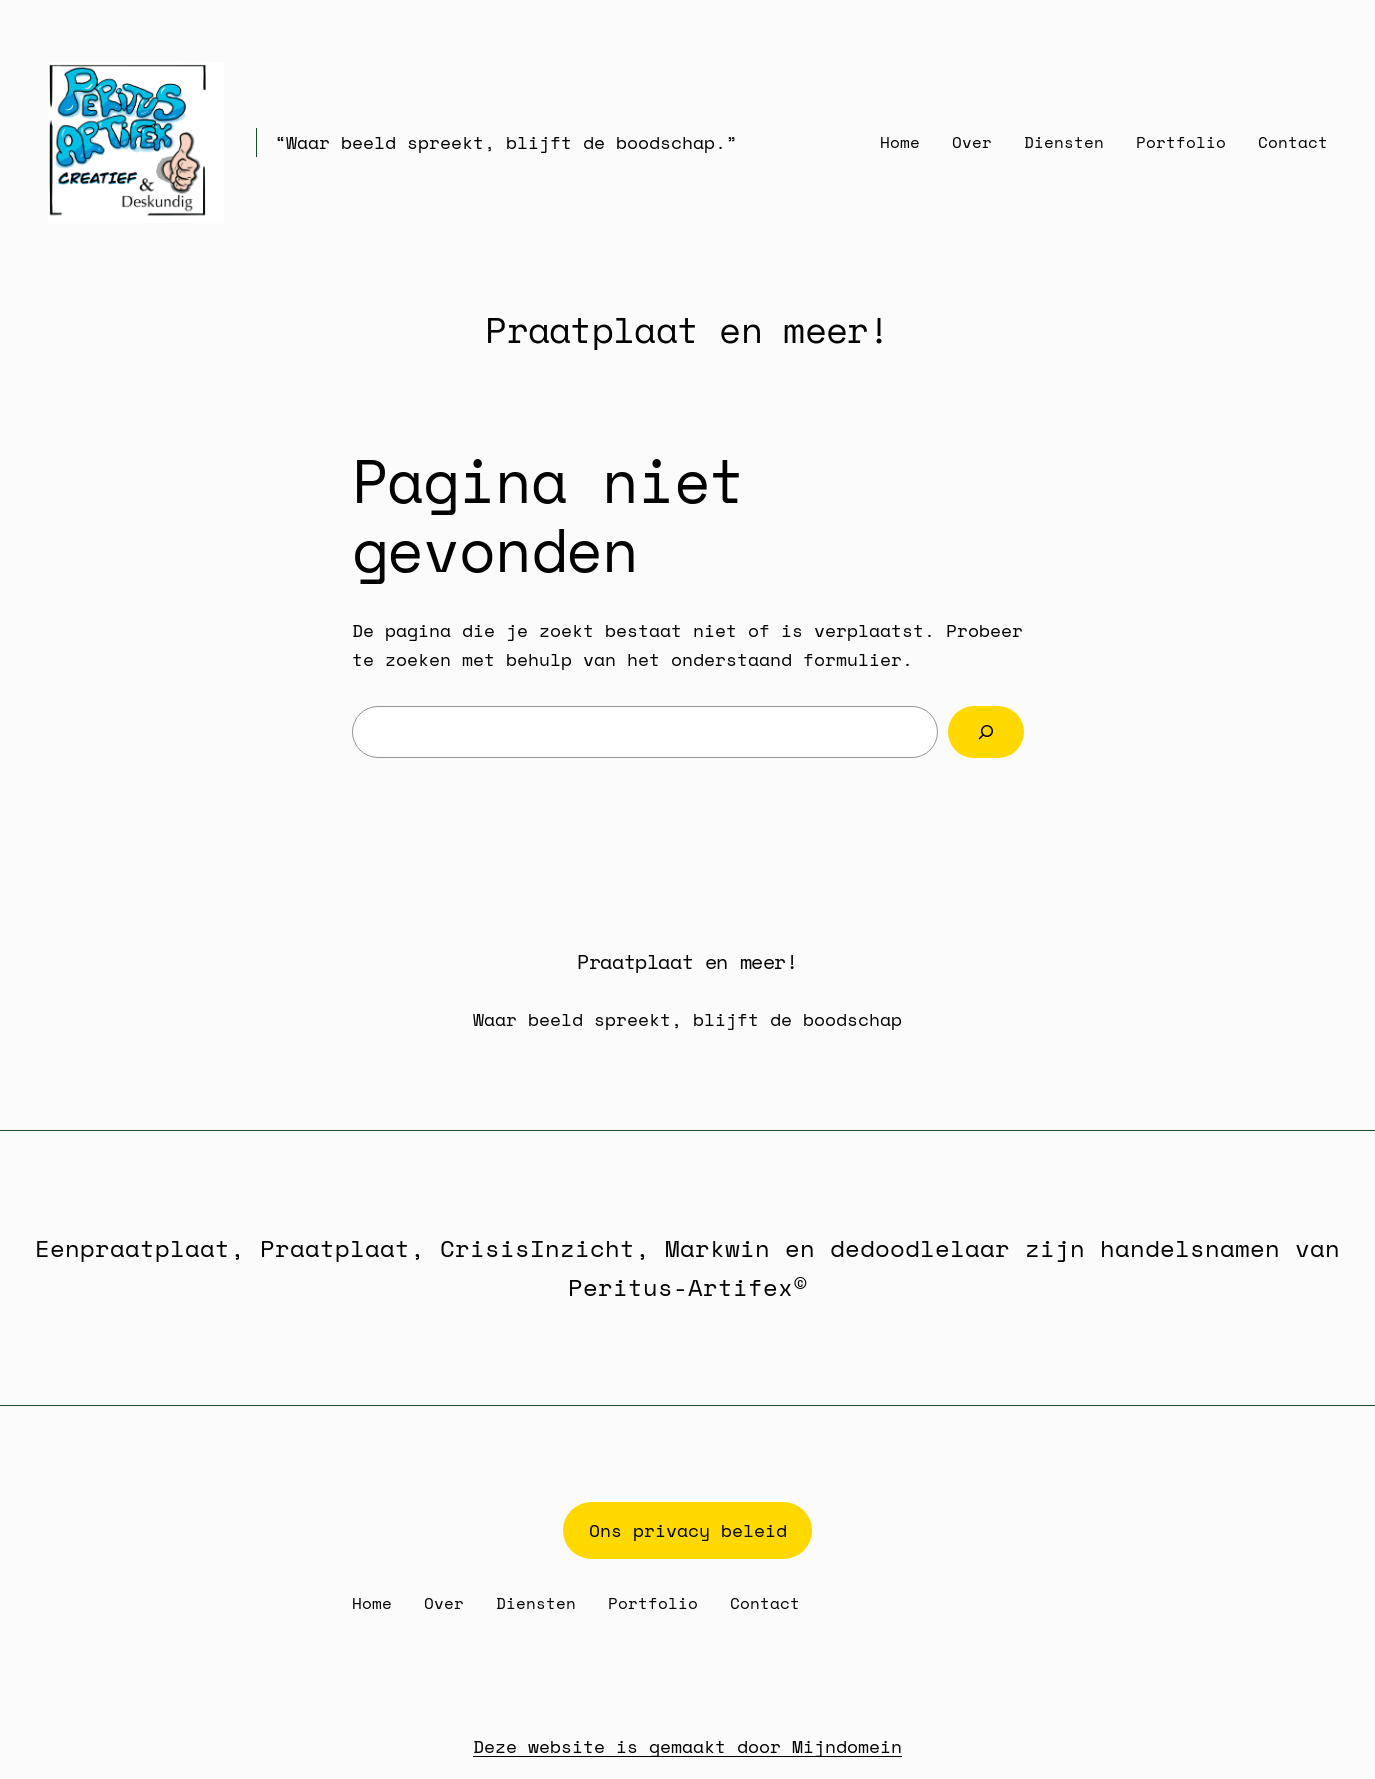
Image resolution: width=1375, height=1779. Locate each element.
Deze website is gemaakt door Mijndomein (687, 1746)
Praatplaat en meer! (687, 329)
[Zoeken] (986, 732)
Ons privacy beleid (688, 1530)
